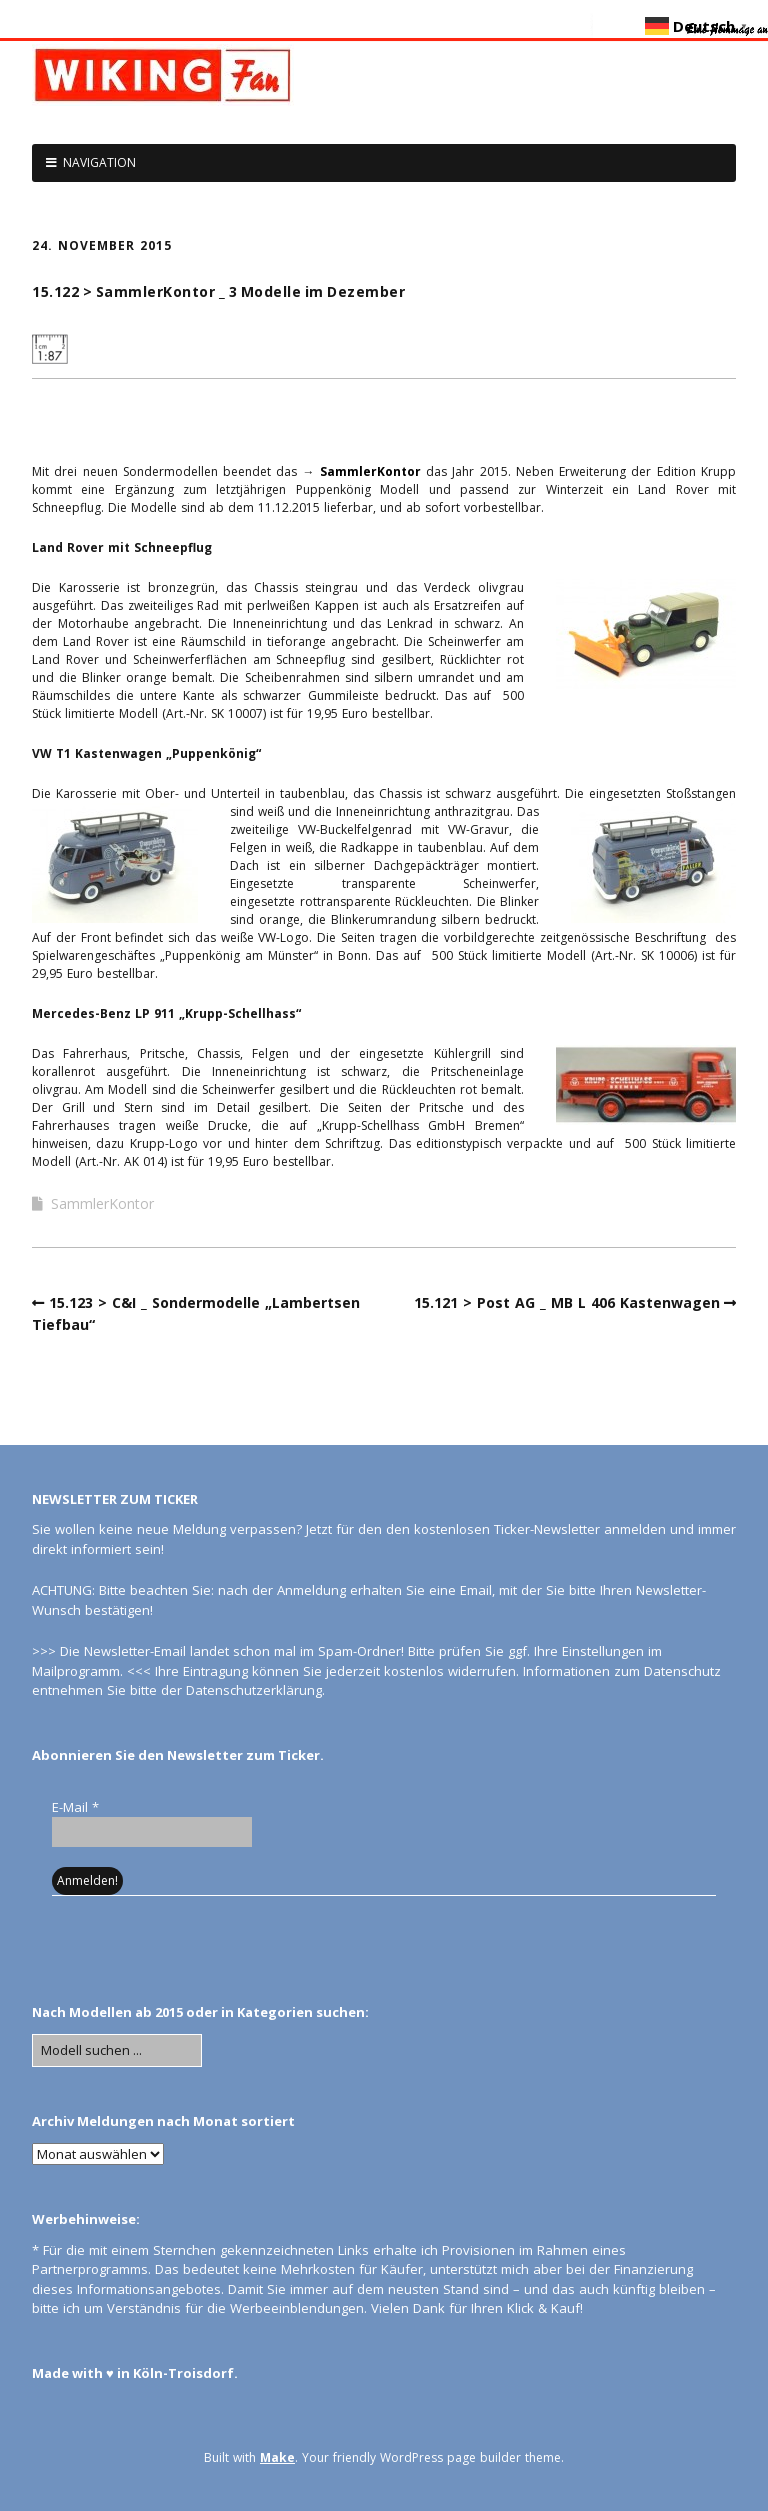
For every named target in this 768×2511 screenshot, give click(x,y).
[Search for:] (117, 2051)
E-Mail (75, 1807)
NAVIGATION (99, 162)
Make (277, 2457)
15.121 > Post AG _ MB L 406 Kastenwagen (567, 1302)
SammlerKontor (370, 471)
